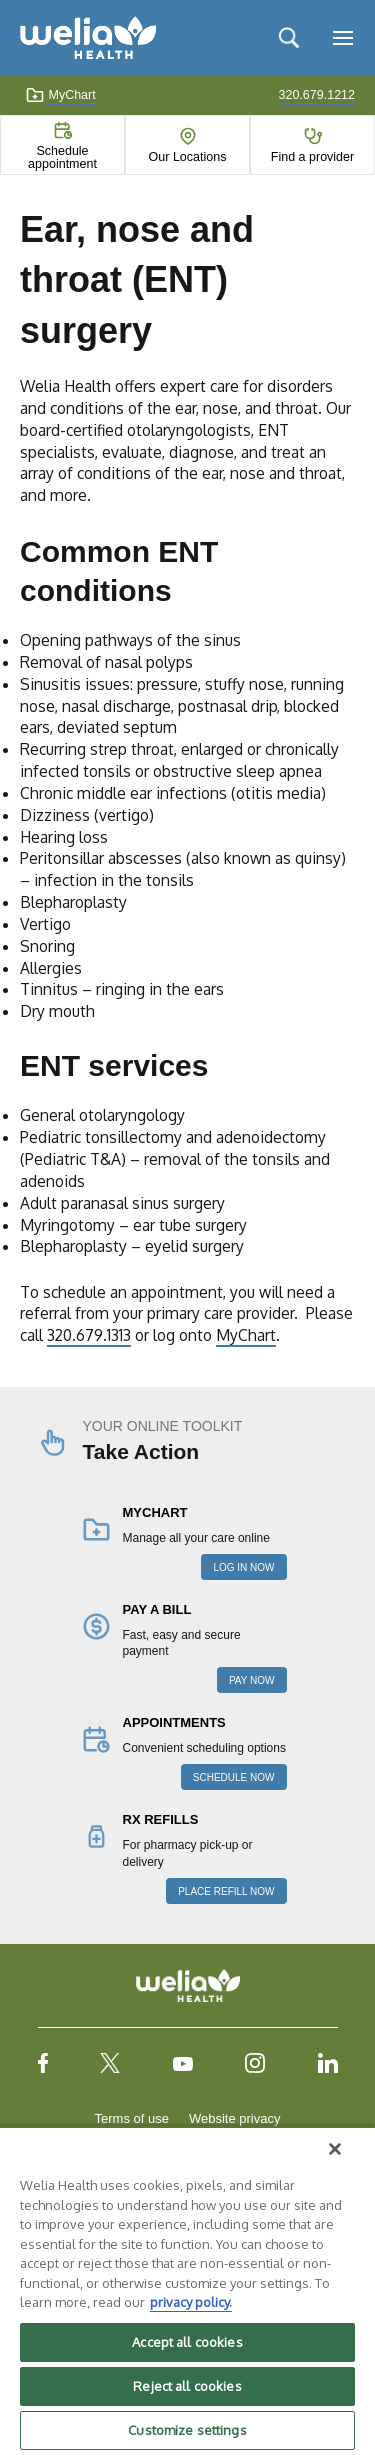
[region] (187, 2290)
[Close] (335, 2149)
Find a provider (312, 157)
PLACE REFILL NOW (226, 1891)
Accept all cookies (187, 2342)
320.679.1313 (89, 1335)
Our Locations (188, 157)
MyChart (60, 95)
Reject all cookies (187, 2386)
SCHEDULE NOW (234, 1777)
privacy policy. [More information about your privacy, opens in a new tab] (191, 2302)
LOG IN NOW (243, 1567)
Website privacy (235, 2118)
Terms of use (132, 2118)
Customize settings (187, 2430)
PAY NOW (252, 1680)
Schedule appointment (62, 157)
